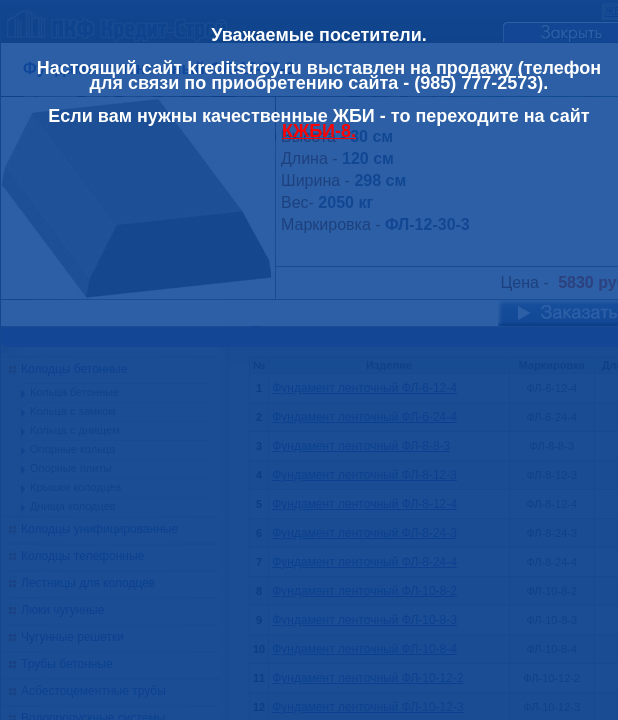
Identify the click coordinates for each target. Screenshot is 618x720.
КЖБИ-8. (319, 131)
